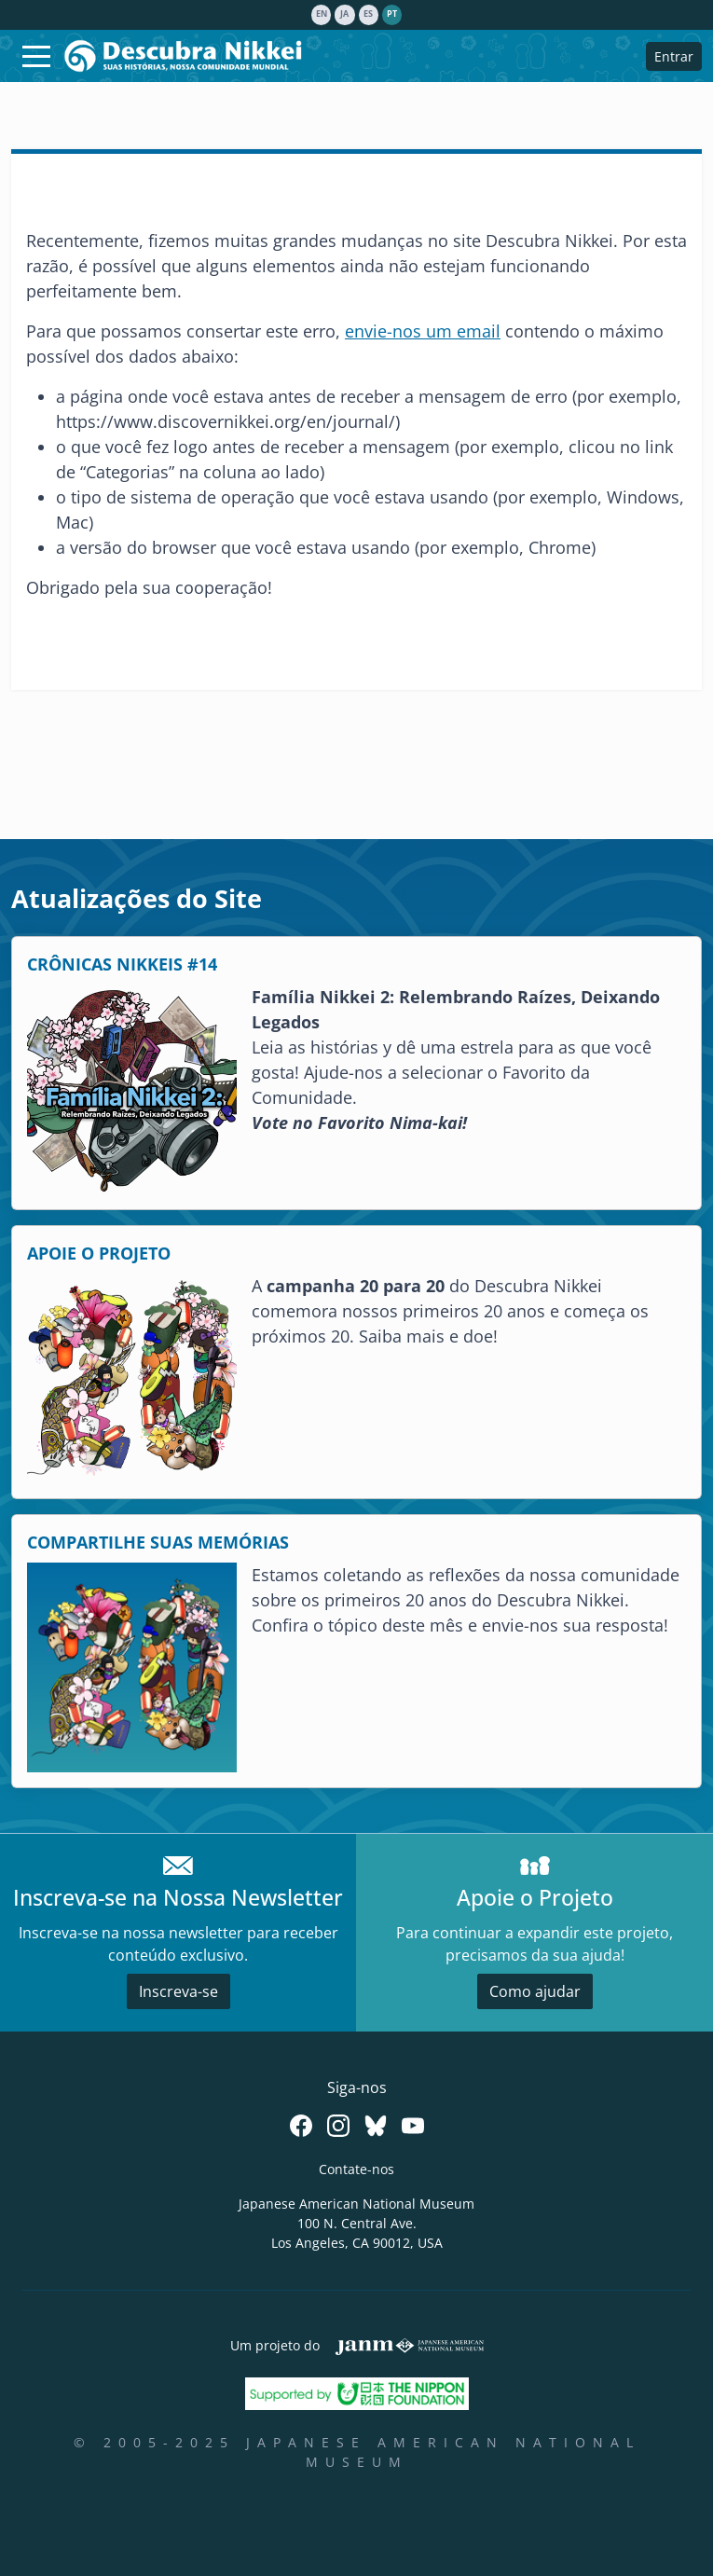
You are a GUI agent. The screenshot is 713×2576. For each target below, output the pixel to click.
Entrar (673, 56)
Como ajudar (535, 1991)
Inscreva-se (178, 1991)
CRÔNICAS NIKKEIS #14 (122, 964)
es (368, 14)
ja (344, 14)
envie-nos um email (422, 331)
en (321, 14)
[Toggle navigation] (36, 56)
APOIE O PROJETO (99, 1253)
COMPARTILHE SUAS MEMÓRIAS (158, 1542)
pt (392, 14)
